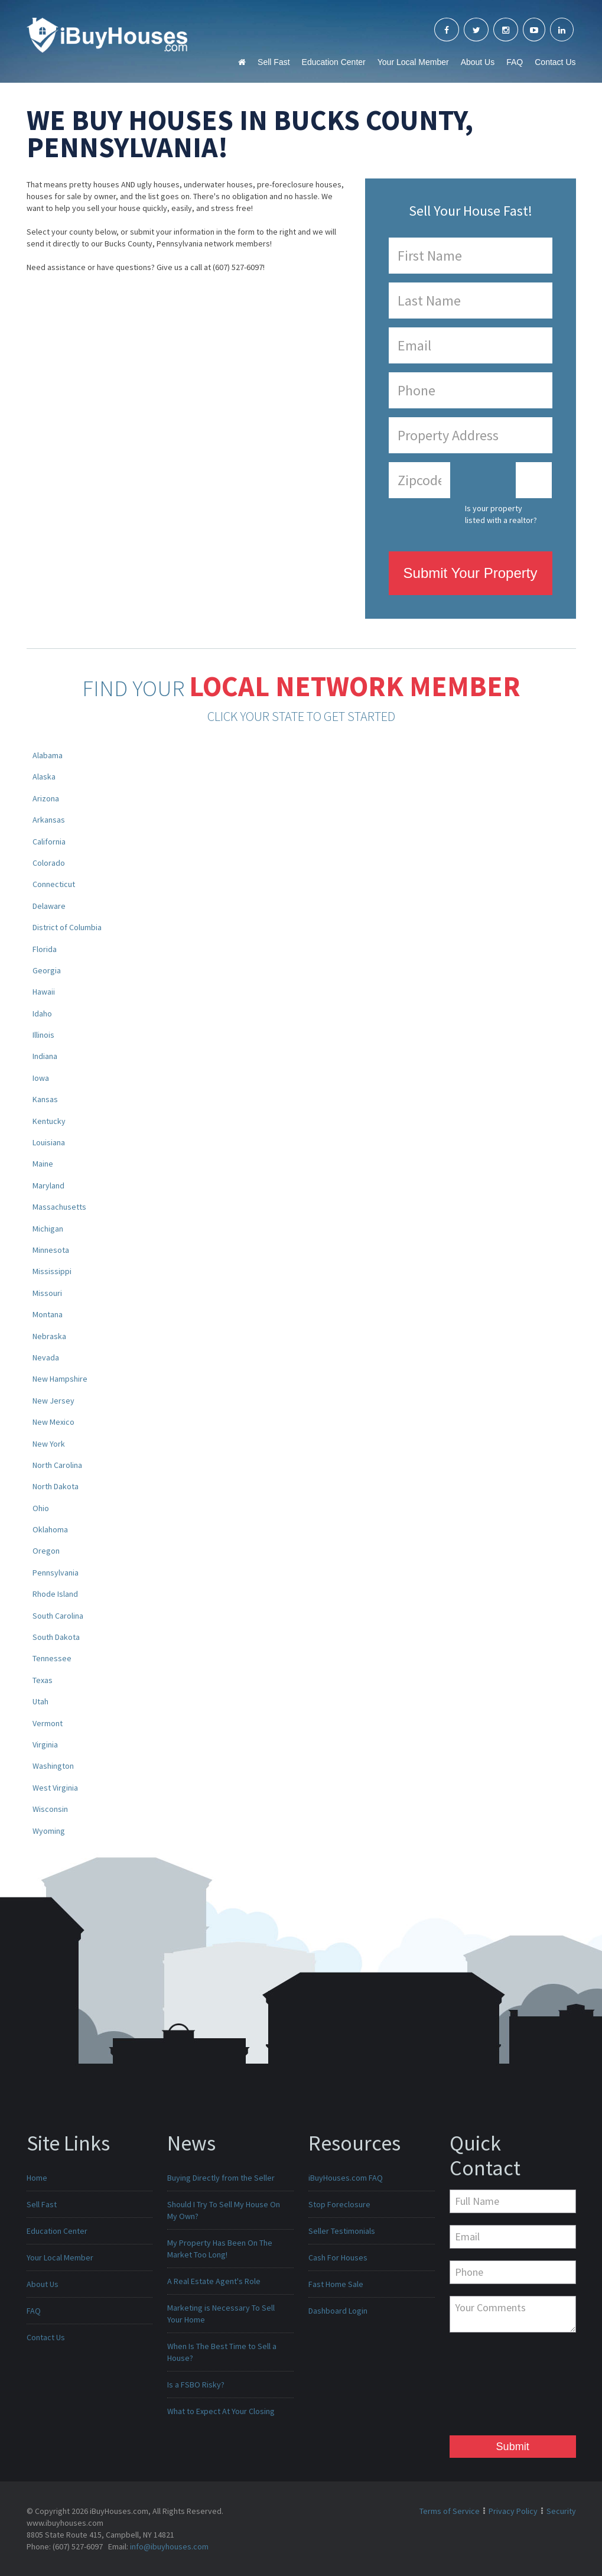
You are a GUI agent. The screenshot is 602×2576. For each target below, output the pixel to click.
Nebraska (49, 1336)
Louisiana (48, 1142)
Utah (40, 1701)
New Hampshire (59, 1378)
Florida (44, 949)
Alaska (44, 776)
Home (37, 2177)
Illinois (43, 1034)
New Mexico (53, 1422)
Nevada (45, 1357)
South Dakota (56, 1637)
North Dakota (55, 1486)
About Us (478, 62)
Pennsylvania (55, 1572)
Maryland (48, 1185)
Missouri (47, 1293)
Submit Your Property (470, 573)
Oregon (46, 1550)
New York (48, 1443)
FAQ (514, 62)
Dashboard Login (337, 2310)
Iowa (40, 1078)
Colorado (48, 862)
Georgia (46, 970)
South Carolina (57, 1615)
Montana (47, 1314)
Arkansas (48, 819)
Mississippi (51, 1271)
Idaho (42, 1013)
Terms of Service (449, 2511)
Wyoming (48, 1830)
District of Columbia (67, 927)
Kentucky (49, 1121)
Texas (42, 1680)
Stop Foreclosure (339, 2204)
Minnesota (50, 1250)
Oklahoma (50, 1529)
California (49, 841)
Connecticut (53, 884)
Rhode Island (55, 1594)
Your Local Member (413, 62)
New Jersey (53, 1400)
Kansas (45, 1099)
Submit (512, 2446)
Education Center (334, 62)
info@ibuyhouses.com (169, 2546)
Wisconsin (50, 1809)
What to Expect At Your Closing (221, 2411)
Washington (53, 1765)
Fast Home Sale (335, 2284)
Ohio (40, 1508)
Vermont (47, 1723)
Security (561, 2511)
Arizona (45, 798)
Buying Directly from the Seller (221, 2177)
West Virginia (55, 1787)
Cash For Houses (337, 2257)
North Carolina (57, 1465)
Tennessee (51, 1658)
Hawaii (43, 991)
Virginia (45, 1744)
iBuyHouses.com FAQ (345, 2177)
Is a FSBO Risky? (195, 2384)
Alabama (47, 755)
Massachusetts (59, 1206)
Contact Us (555, 62)
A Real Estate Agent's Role (214, 2281)
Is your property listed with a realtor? (501, 514)
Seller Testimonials (341, 2231)
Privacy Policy (513, 2511)
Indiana (44, 1056)
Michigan (47, 1228)
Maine (42, 1163)
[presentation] (498, 2386)
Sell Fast (273, 62)
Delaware (49, 906)
